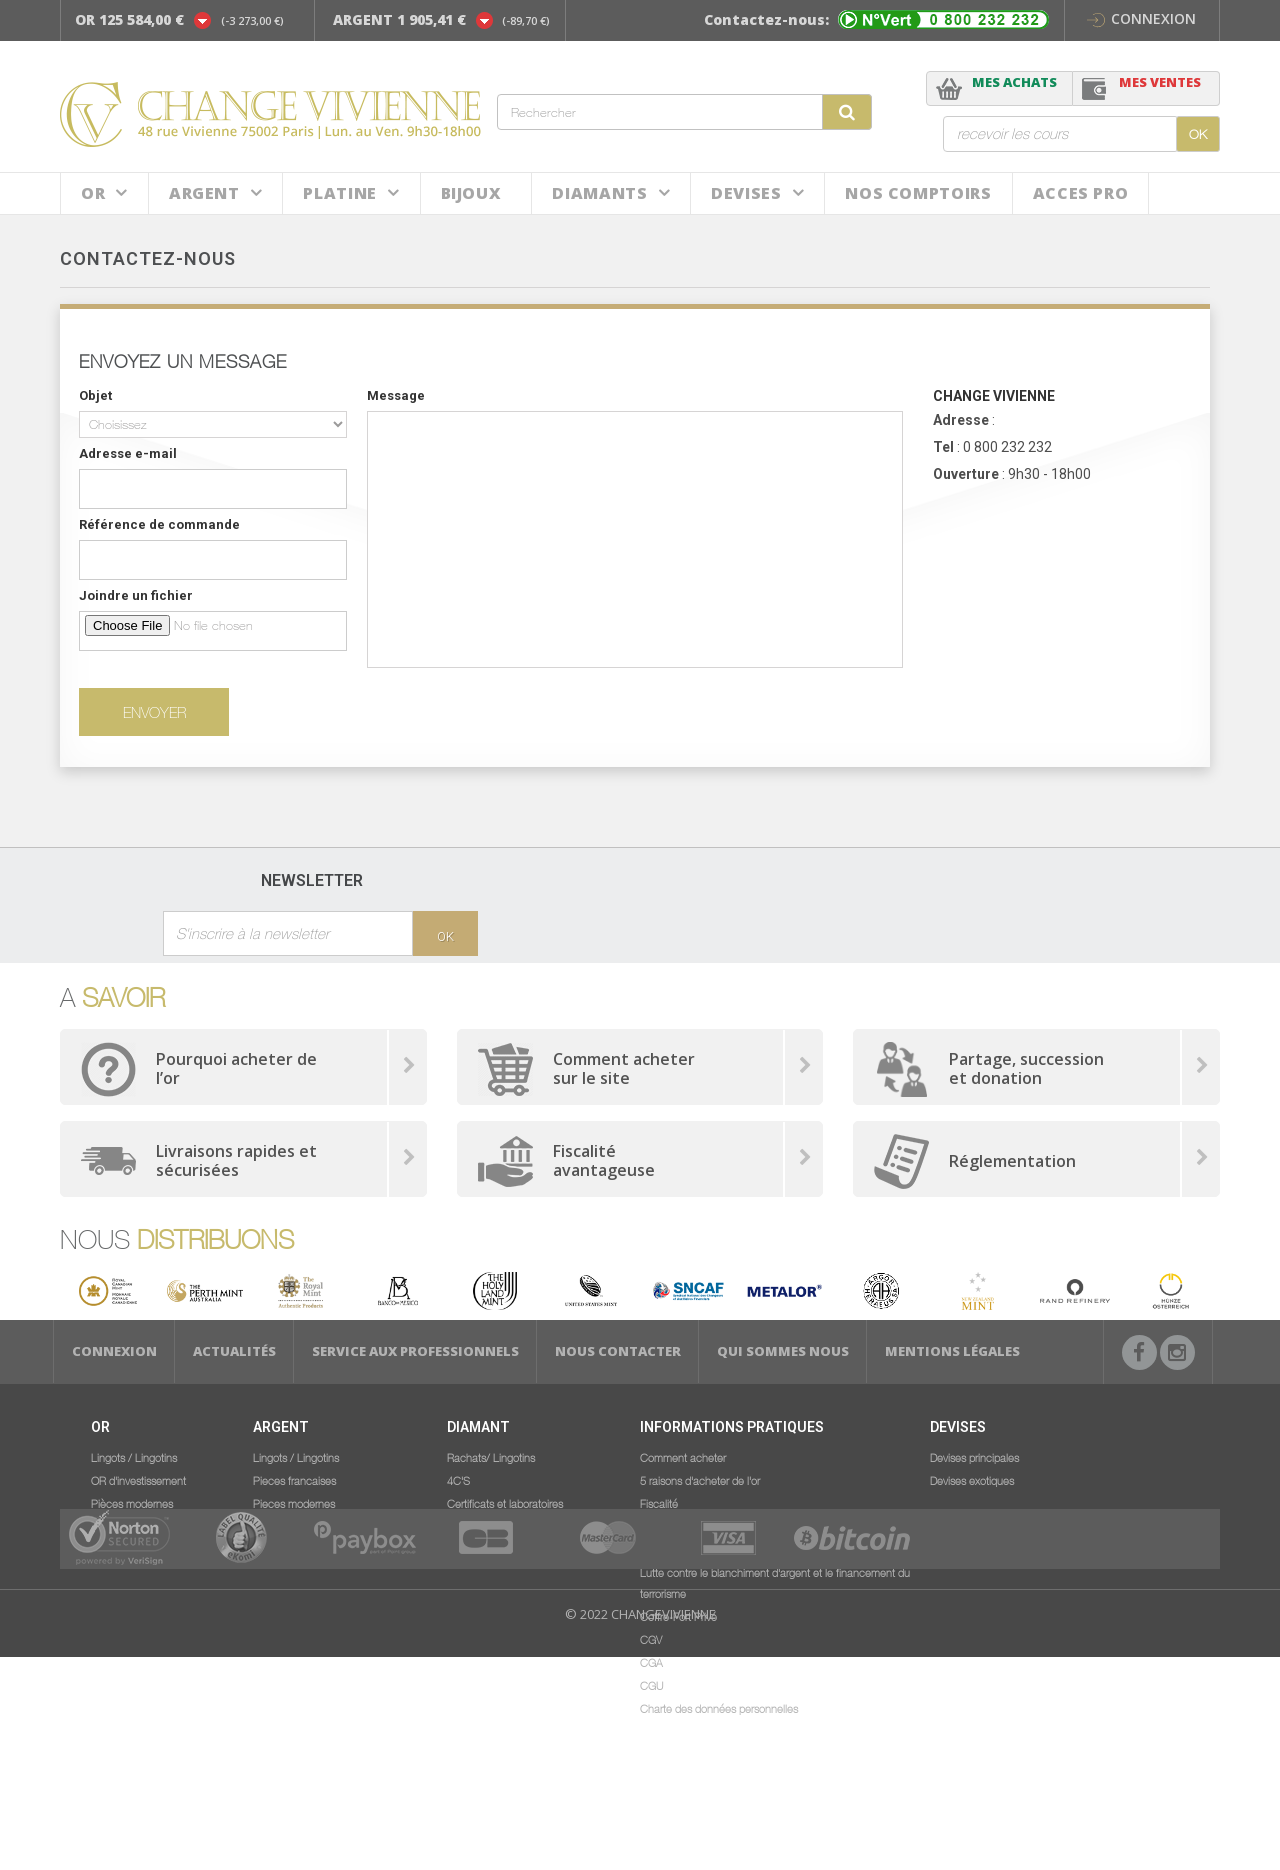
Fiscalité (659, 1503)
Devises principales (974, 1457)
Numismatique (124, 1526)
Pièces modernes (132, 1503)
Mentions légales (952, 1351)
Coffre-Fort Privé (678, 1616)
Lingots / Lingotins (134, 1457)
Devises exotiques (972, 1480)
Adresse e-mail (128, 453)
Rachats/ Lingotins (491, 1457)
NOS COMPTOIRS (918, 193)
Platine (339, 193)
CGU (651, 1685)
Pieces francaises (294, 1480)
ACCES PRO (1081, 193)
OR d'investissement (138, 1480)
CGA (651, 1662)
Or (93, 193)
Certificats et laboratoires (505, 1503)
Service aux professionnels (415, 1351)
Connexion (1141, 18)
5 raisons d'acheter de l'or (700, 1480)
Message (396, 395)
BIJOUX (471, 193)
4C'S (458, 1480)
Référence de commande (159, 524)
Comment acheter (683, 1457)
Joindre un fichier (136, 595)
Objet (95, 395)
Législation (665, 1549)
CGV (651, 1639)
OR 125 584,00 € (129, 19)
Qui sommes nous (783, 1351)
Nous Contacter (618, 1351)
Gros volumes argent (301, 1526)
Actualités (234, 1351)
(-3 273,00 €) (252, 20)
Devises (746, 193)
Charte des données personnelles (719, 1708)
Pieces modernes (294, 1503)
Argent (204, 193)
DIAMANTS (599, 193)
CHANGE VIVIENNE (994, 396)
